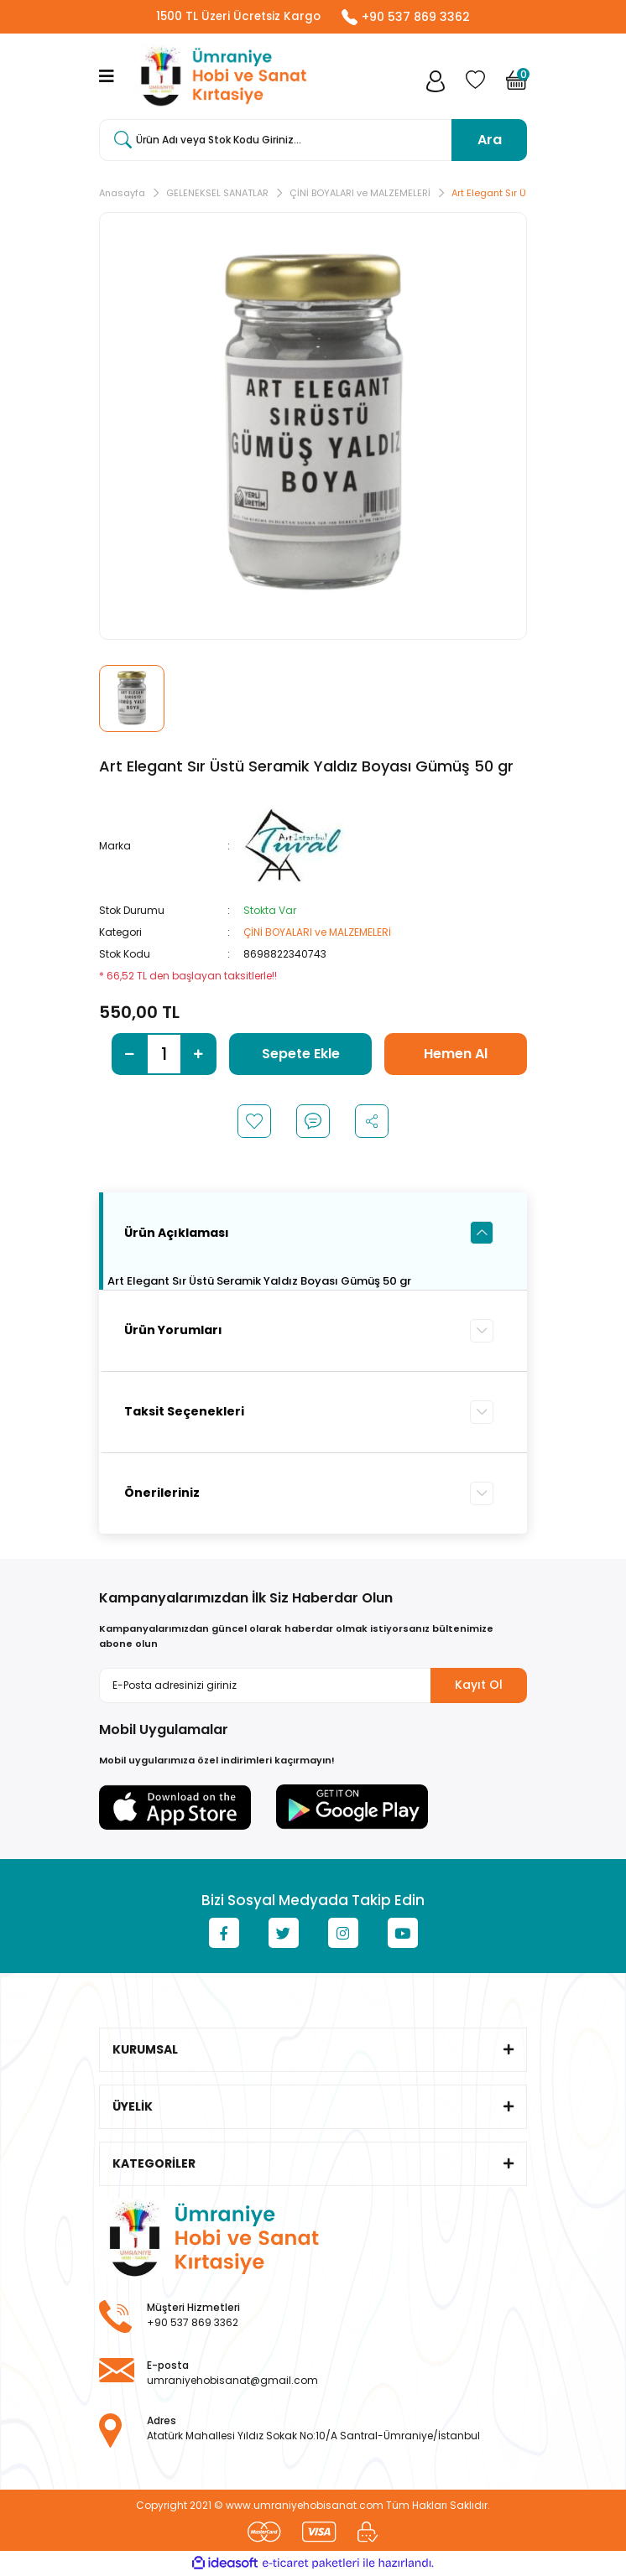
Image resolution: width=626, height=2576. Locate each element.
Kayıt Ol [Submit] (479, 1685)
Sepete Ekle (301, 1054)
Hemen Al (456, 1054)
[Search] (313, 141)
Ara (489, 140)
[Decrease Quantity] (130, 1055)
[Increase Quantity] (198, 1055)
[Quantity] (164, 1055)
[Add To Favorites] (254, 1122)
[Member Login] (435, 85)
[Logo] (220, 77)
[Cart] (516, 85)
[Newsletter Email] (313, 1685)
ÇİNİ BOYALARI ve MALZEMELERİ (317, 933)
